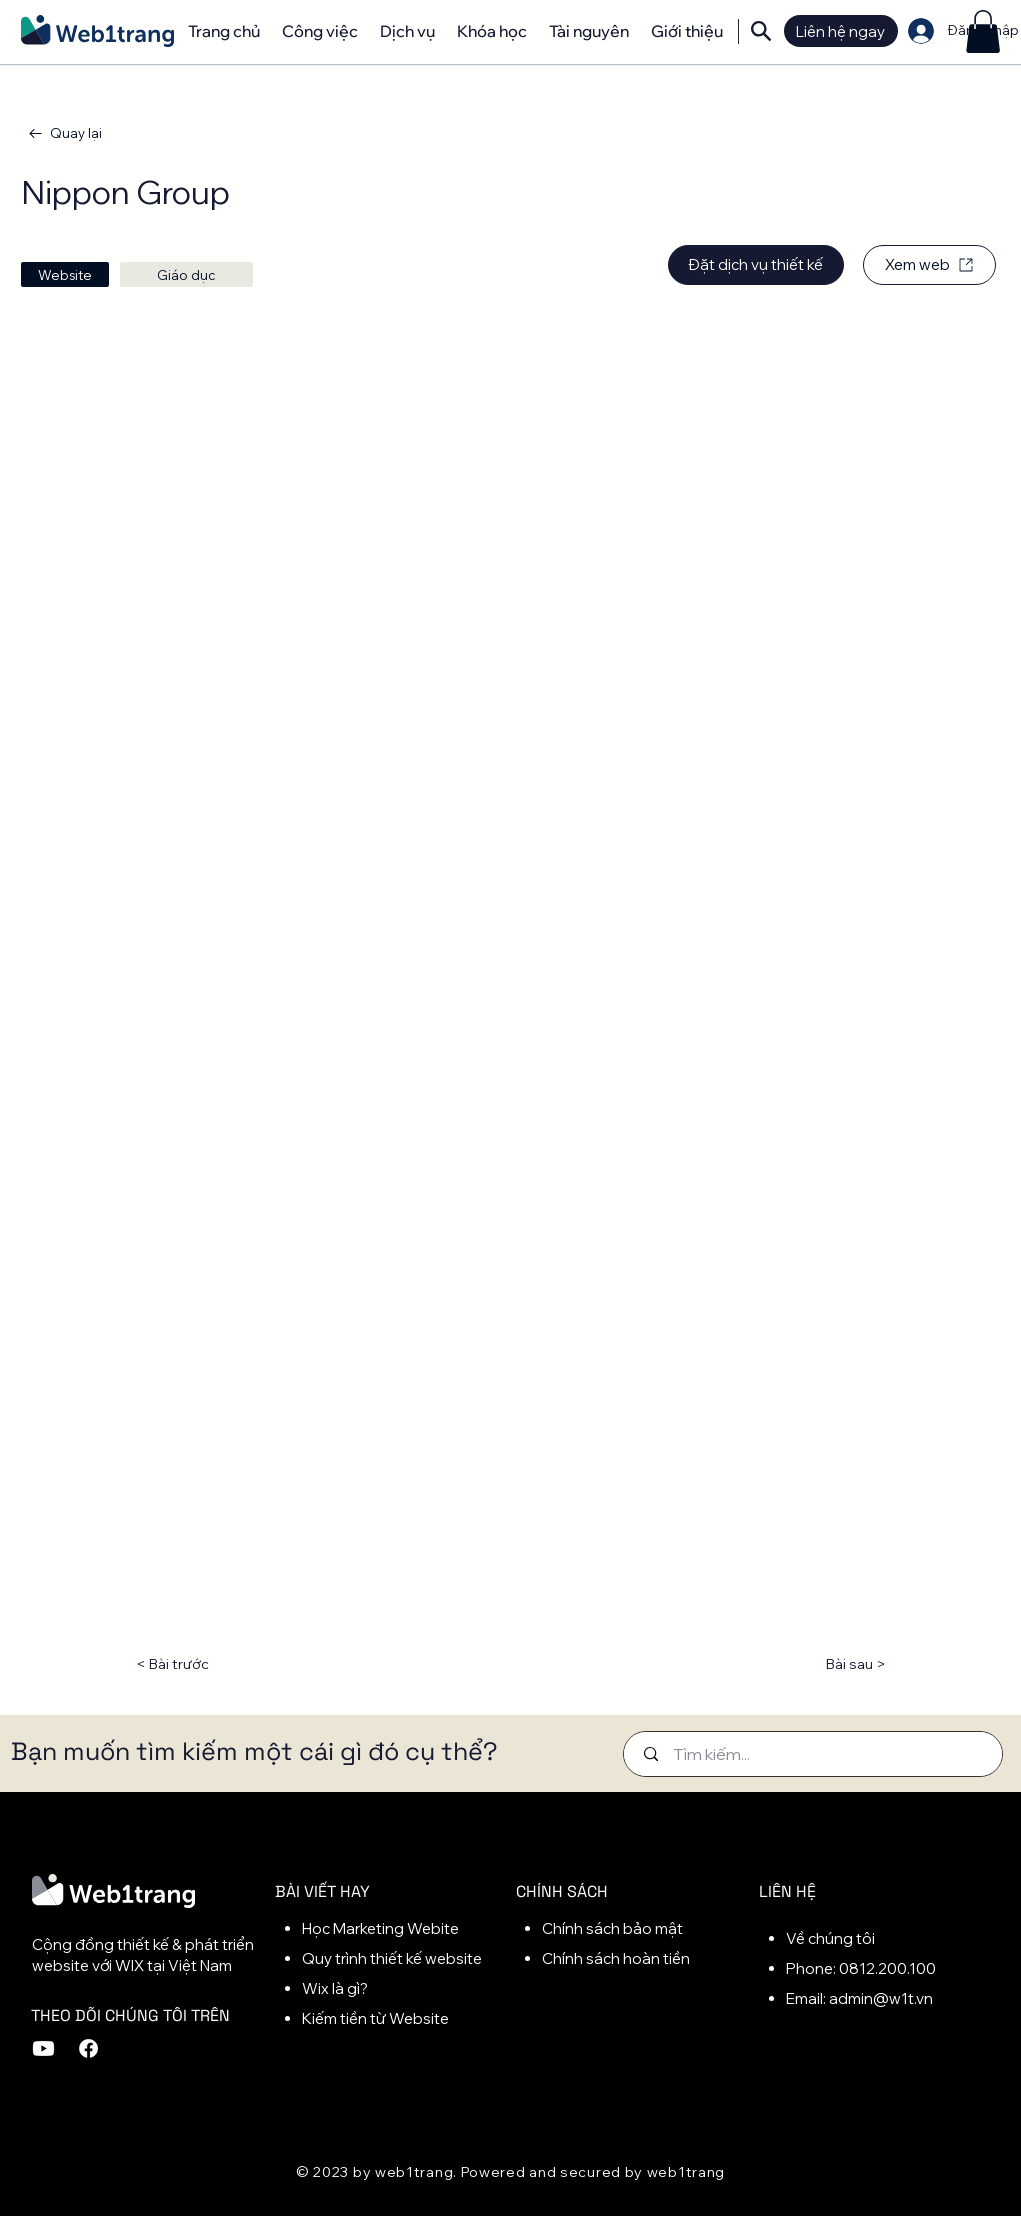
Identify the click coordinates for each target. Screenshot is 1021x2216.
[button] (983, 31)
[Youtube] (43, 2048)
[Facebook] (88, 2048)
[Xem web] (929, 265)
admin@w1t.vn (881, 1998)
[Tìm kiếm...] (816, 1754)
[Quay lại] (67, 133)
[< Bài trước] (201, 1665)
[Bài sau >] (836, 1665)
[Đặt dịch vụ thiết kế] (756, 265)
